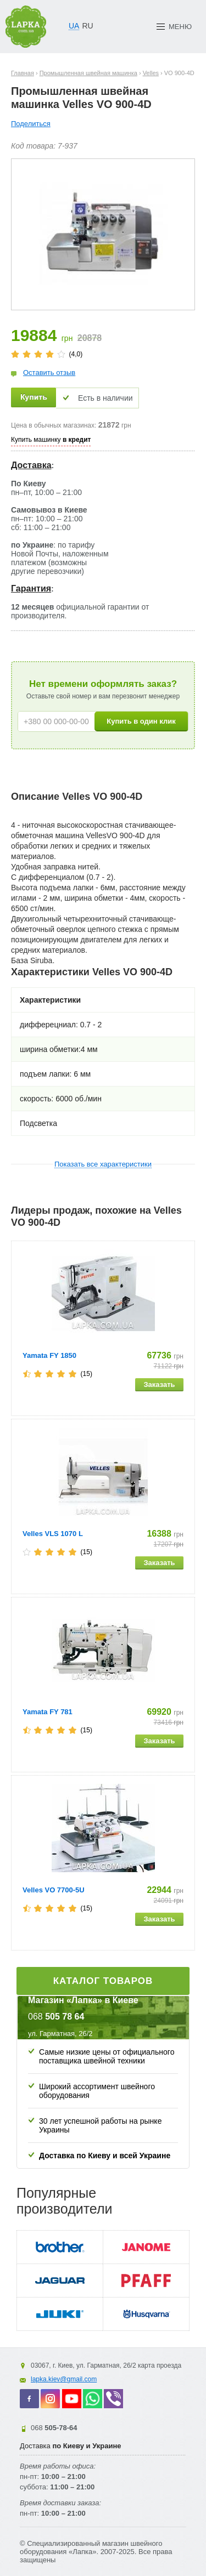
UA (74, 25)
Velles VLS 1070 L (53, 1533)
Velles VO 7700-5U (54, 1890)
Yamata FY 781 (48, 1712)
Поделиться (31, 124)
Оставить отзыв (49, 372)
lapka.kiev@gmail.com (64, 2379)
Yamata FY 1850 (49, 1355)
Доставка (31, 465)
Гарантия (31, 588)
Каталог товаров (103, 1981)
